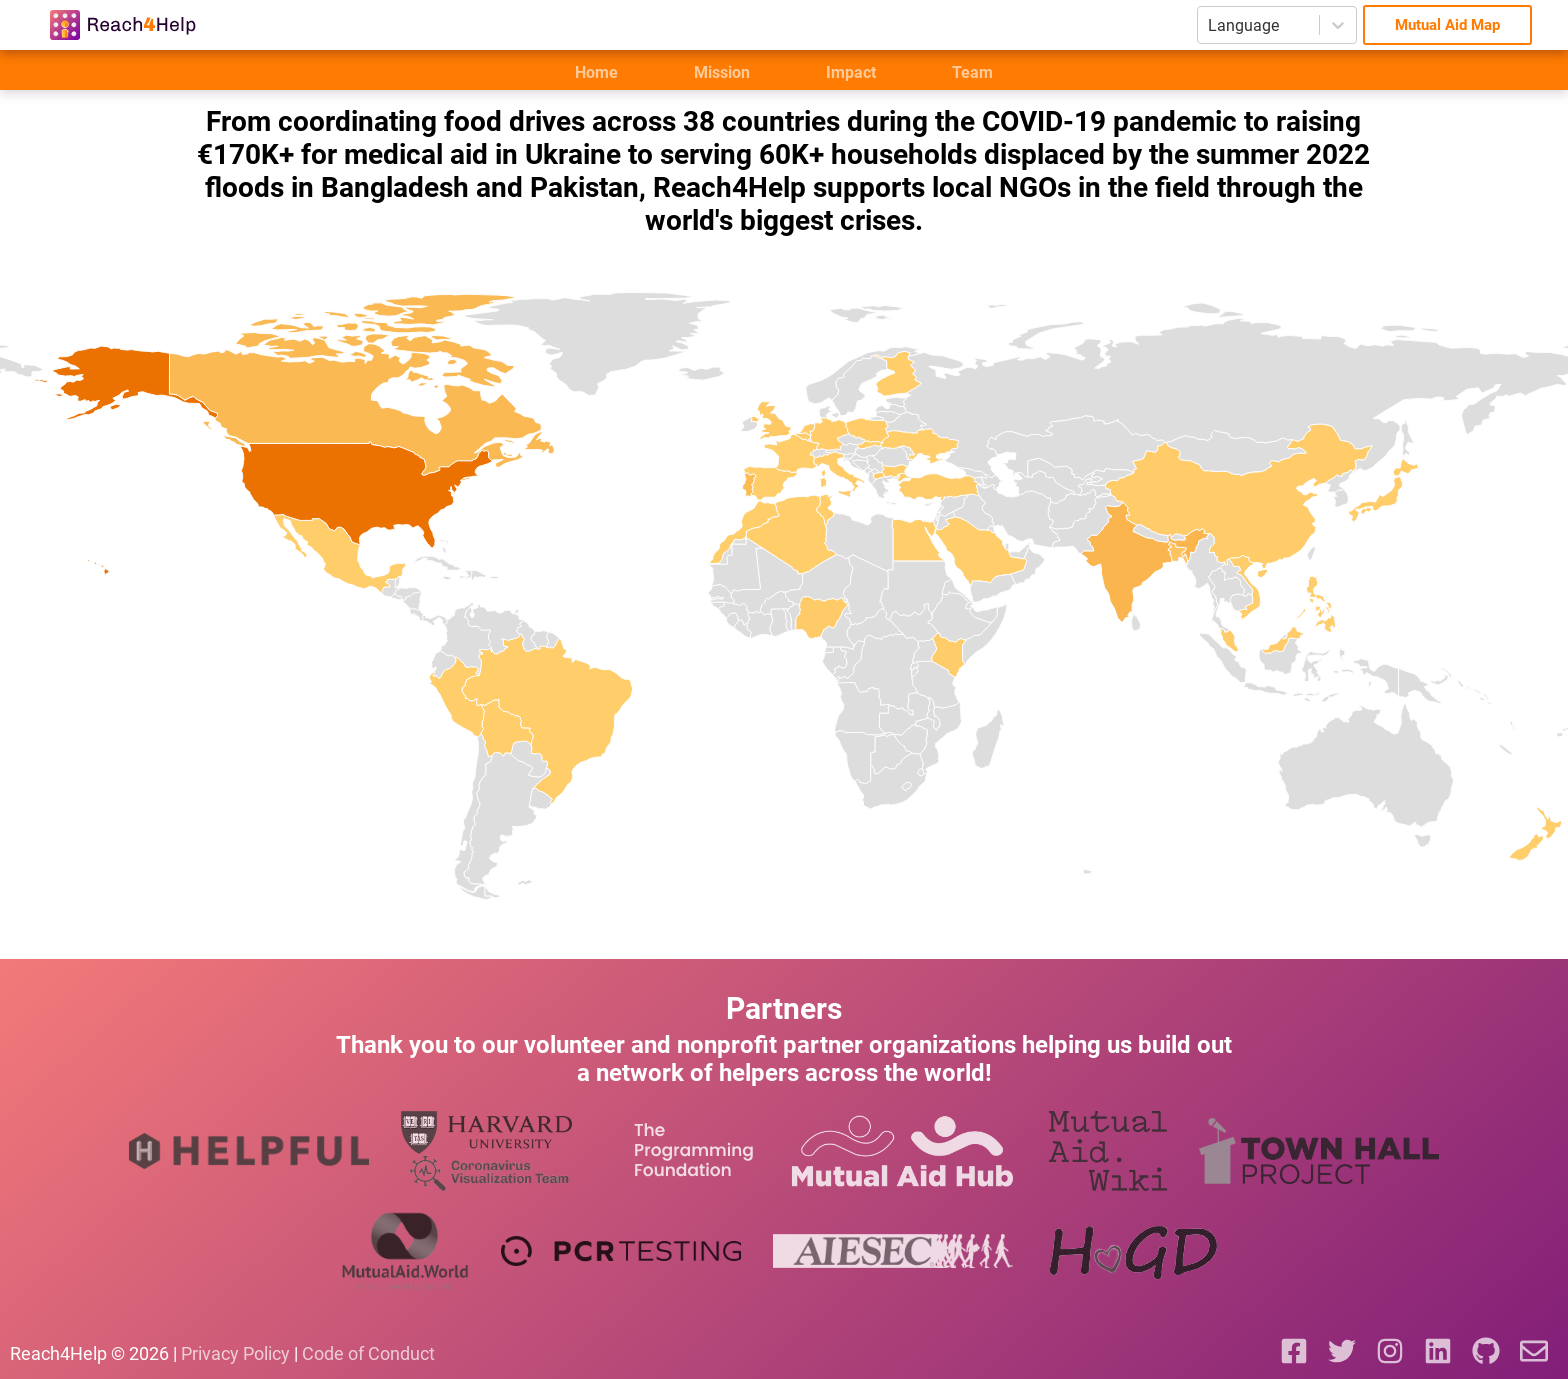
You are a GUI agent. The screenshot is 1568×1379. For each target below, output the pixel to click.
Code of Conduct (368, 1353)
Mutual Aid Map (1447, 25)
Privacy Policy (235, 1353)
